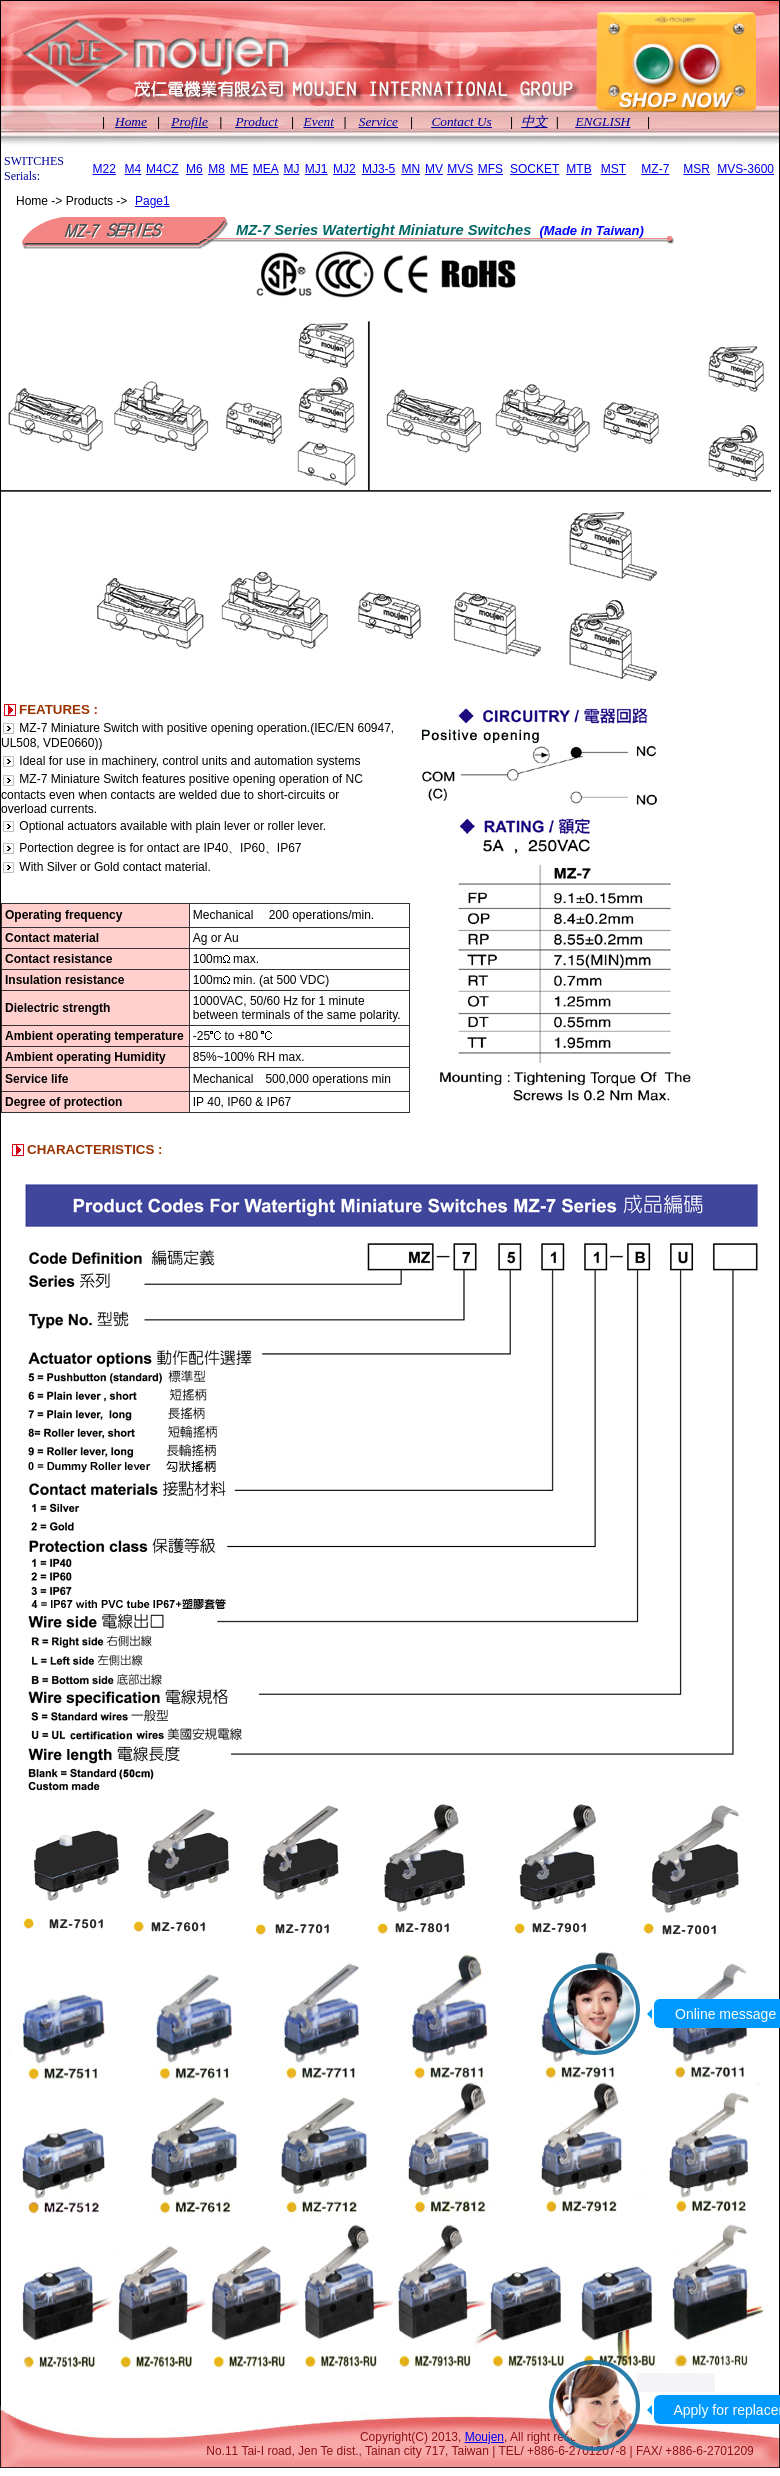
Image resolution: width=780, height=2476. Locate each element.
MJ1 (316, 169)
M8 (216, 169)
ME (239, 169)
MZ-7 (655, 169)
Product (256, 121)
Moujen (484, 2437)
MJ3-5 (378, 169)
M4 (133, 169)
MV (434, 169)
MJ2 (344, 169)
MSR (696, 169)
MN (410, 169)
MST (613, 169)
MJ (292, 169)
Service (378, 121)
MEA (266, 169)
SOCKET (534, 169)
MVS (460, 169)
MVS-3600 (745, 169)
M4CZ (162, 169)
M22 (104, 169)
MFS (490, 169)
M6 (194, 169)
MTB (578, 169)
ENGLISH (602, 121)
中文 (534, 121)
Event (319, 121)
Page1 (152, 201)
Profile (189, 121)
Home (131, 121)
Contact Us (461, 121)
